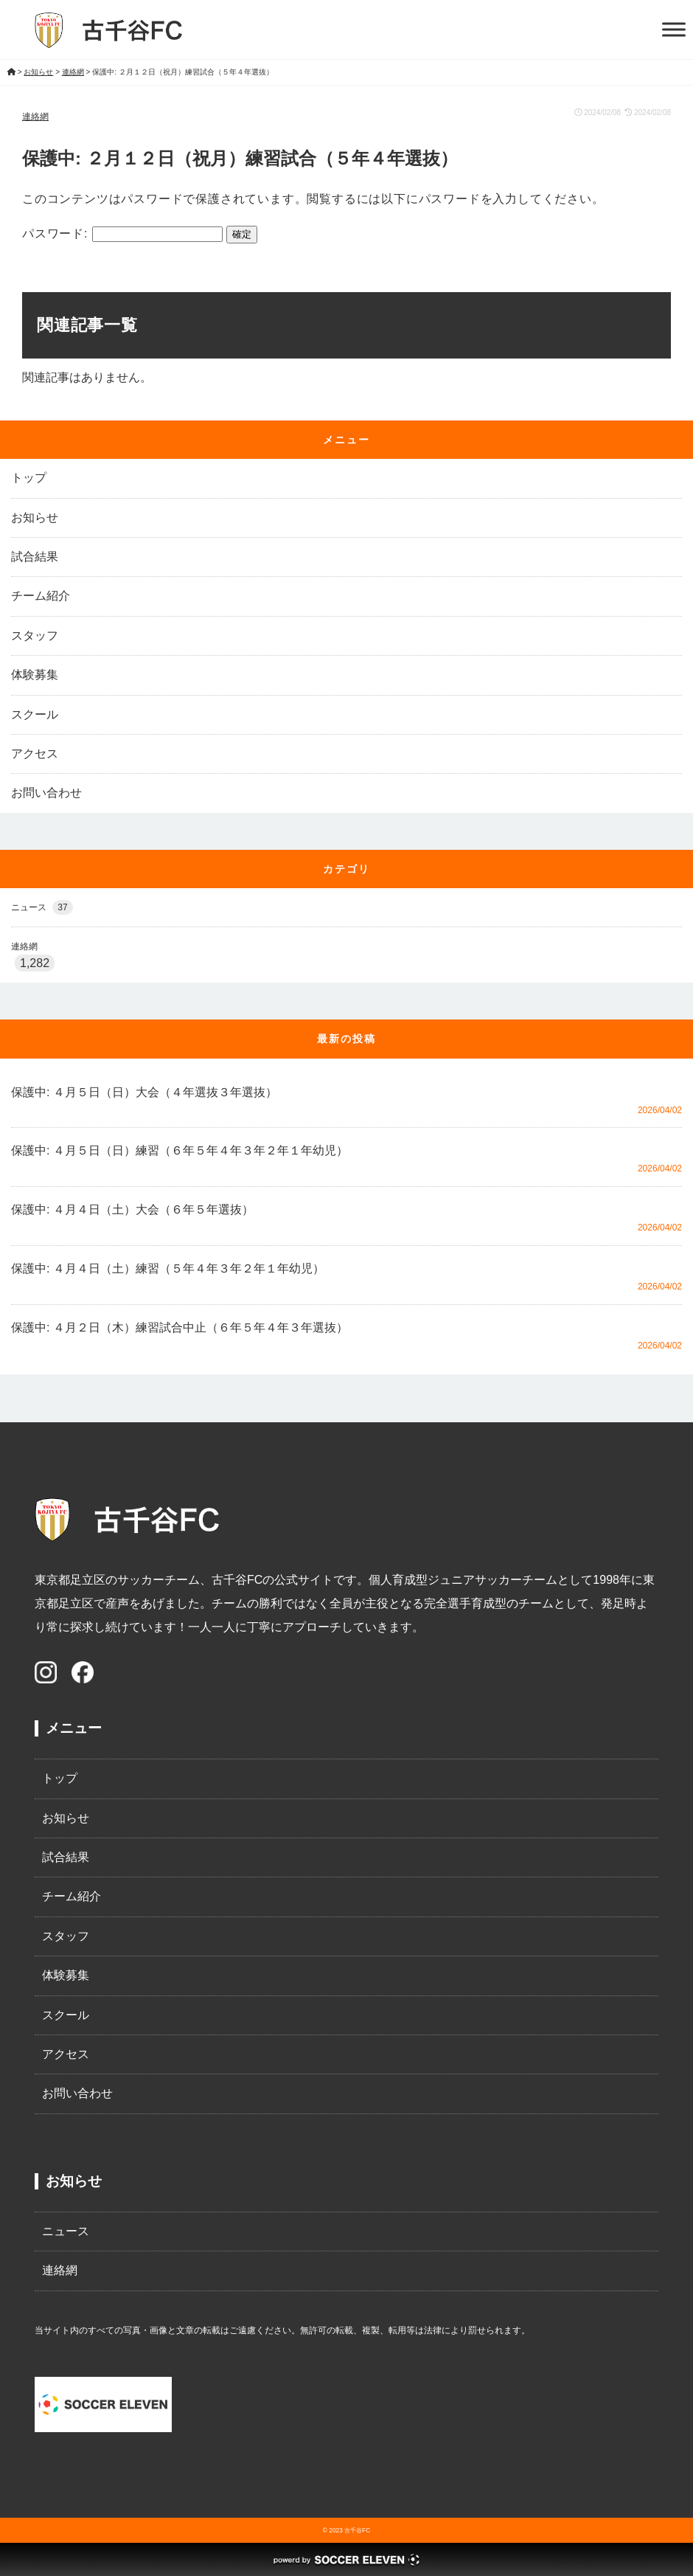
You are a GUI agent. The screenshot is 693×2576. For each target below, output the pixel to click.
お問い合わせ (46, 792)
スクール (34, 714)
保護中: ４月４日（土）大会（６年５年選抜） (132, 1209)
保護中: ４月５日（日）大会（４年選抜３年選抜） (144, 1092)
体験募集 (34, 674)
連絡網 (35, 116)
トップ (28, 477)
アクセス (34, 753)
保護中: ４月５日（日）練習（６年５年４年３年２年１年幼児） (179, 1150)
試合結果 (34, 556)
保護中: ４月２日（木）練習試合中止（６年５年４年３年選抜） (179, 1327)
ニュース (42, 907)
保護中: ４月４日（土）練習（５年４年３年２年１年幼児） (167, 1268)
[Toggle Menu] (674, 29)
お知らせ (34, 517)
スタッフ (34, 635)
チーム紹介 (40, 595)
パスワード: (122, 233)
